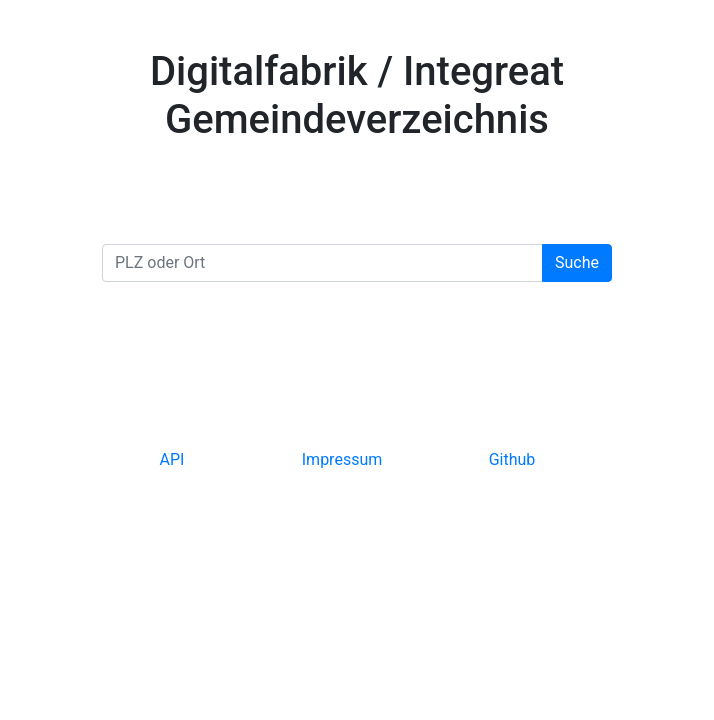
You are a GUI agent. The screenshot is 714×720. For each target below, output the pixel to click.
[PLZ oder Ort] (322, 263)
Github (512, 459)
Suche (577, 262)
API (172, 459)
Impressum (342, 459)
